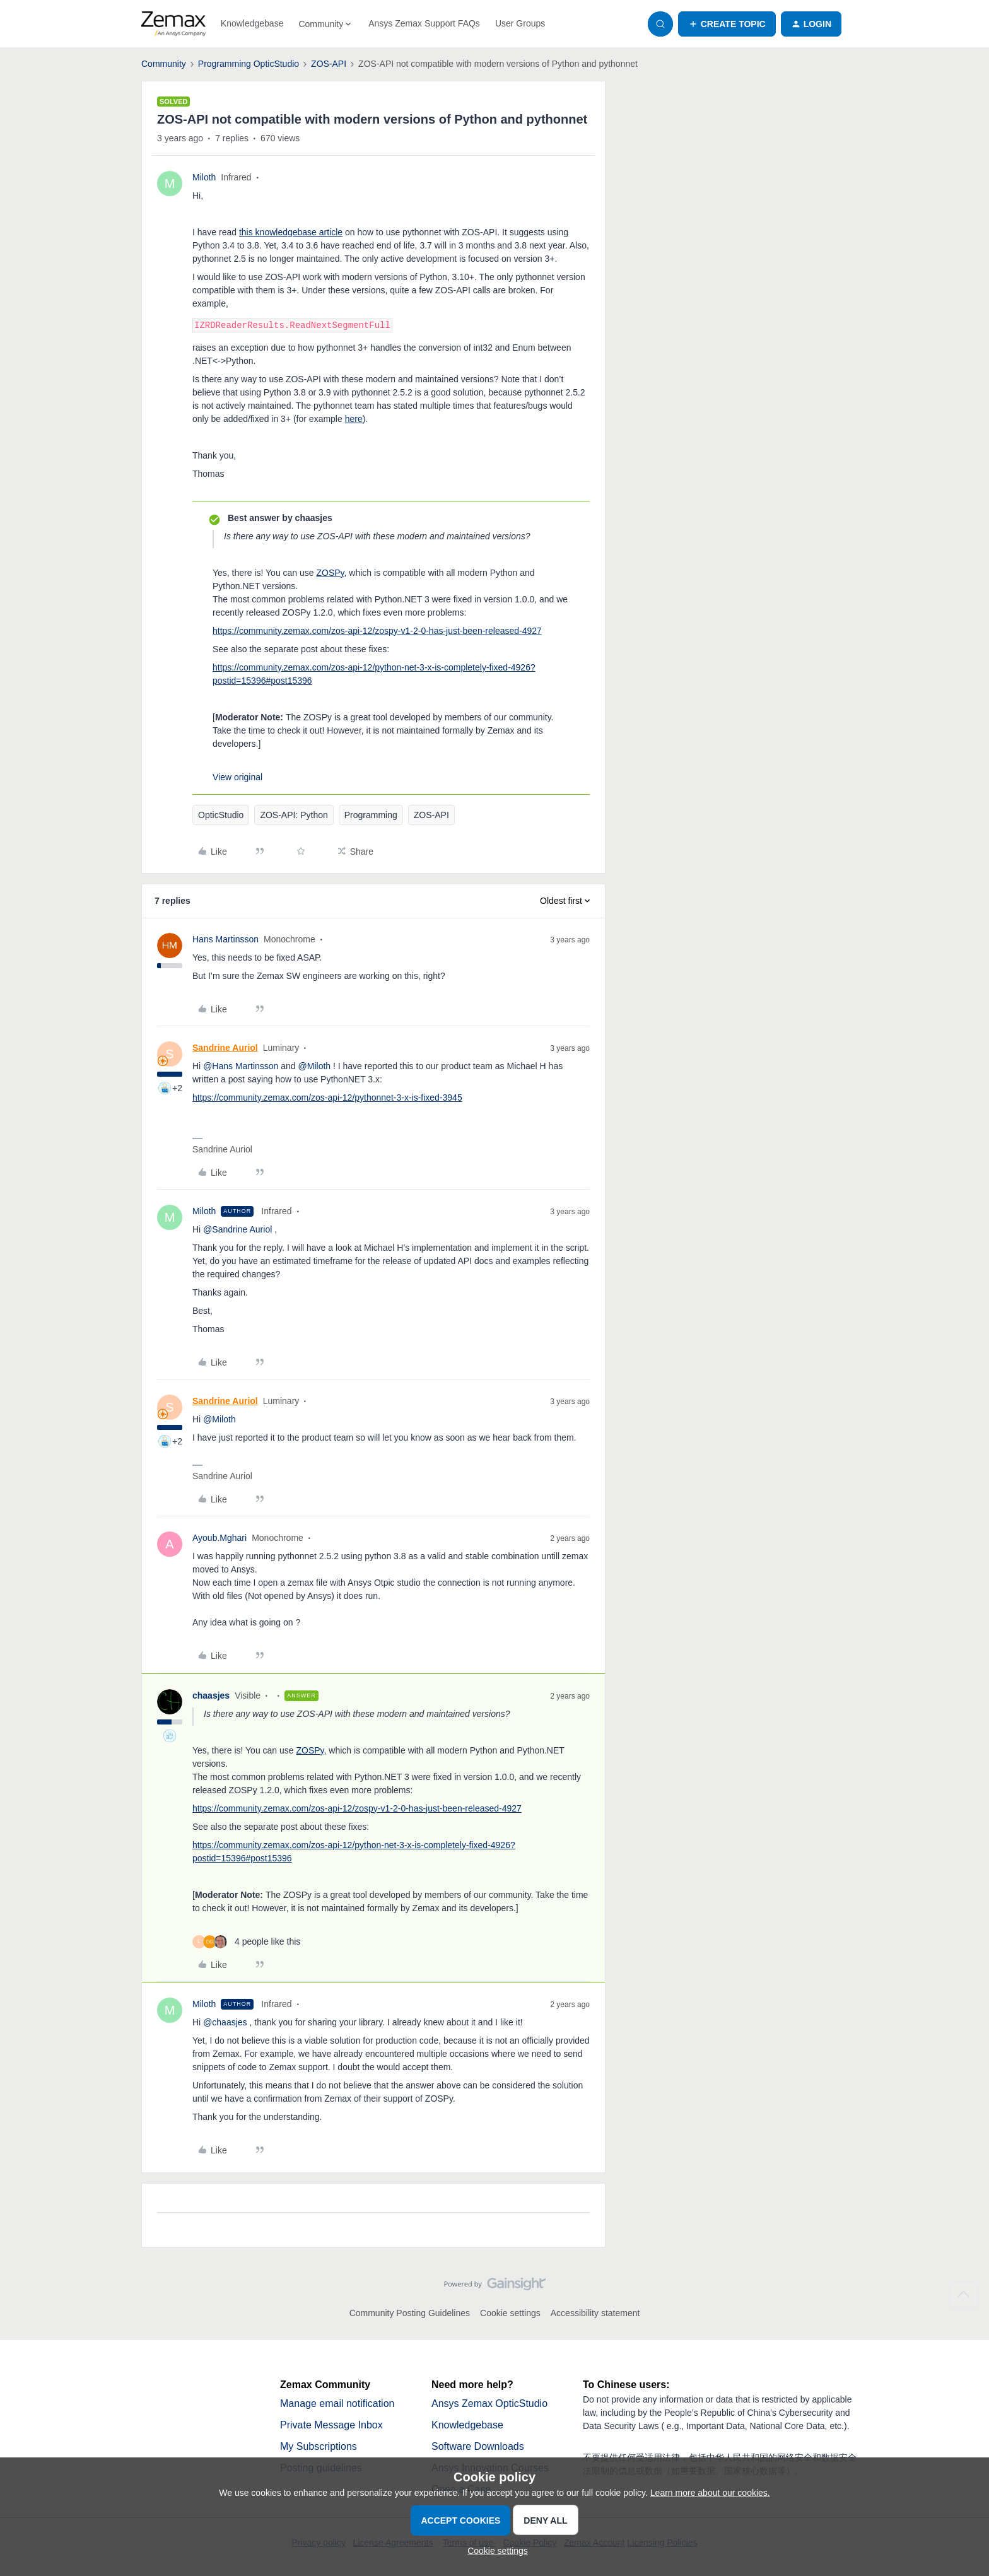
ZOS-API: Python (293, 815)
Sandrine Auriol (225, 1048)
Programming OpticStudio (248, 64)
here (354, 419)
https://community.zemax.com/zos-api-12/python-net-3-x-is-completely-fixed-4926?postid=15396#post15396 (374, 674)
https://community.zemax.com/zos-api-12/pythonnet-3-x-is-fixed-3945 (327, 1097)
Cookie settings (510, 2313)
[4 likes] (246, 1941)
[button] (727, 24)
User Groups (520, 23)
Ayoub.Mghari (219, 1538)
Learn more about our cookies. (710, 2493)
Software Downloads (477, 2446)
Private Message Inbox (331, 2425)
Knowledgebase (252, 23)
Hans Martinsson (225, 939)
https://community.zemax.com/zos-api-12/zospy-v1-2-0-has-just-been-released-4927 (377, 631)
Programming (370, 815)
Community (163, 64)
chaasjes (211, 1695)
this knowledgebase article (290, 232)
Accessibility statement (595, 2313)
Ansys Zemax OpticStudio (489, 2403)
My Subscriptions (318, 2446)
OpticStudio (220, 815)
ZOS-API (328, 64)
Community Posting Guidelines (409, 2313)
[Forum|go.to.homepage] (173, 24)
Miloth (204, 177)
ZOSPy (330, 573)
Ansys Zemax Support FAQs (424, 23)
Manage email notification (337, 2403)
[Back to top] (963, 2294)
